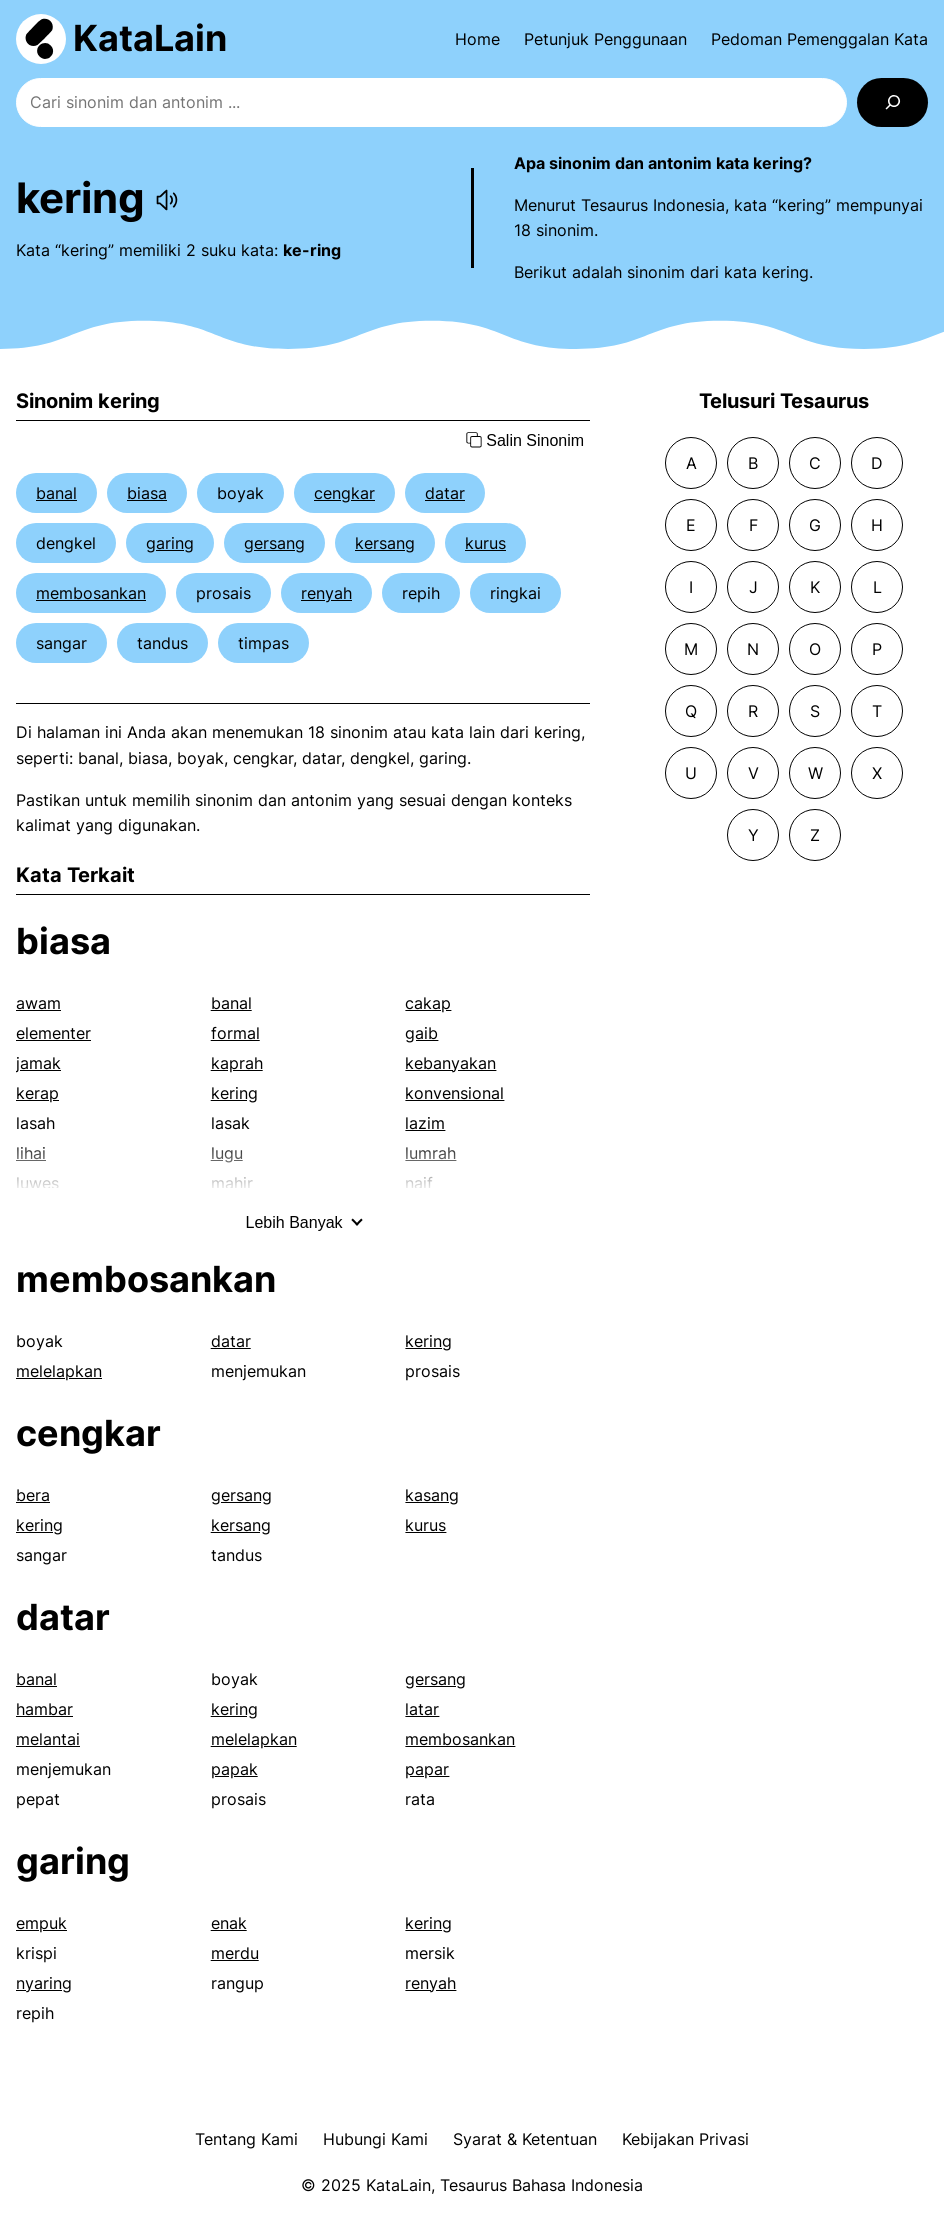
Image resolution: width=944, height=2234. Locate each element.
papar (427, 1769)
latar (422, 1709)
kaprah (237, 1063)
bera (33, 1495)
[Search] (892, 102)
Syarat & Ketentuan (525, 2139)
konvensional (454, 1093)
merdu (235, 1953)
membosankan (91, 593)
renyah (326, 593)
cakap (428, 1003)
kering (234, 1093)
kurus (485, 543)
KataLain (150, 38)
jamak (38, 1063)
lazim (425, 1123)
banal (56, 493)
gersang (274, 543)
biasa (147, 493)
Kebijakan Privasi (685, 2139)
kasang (432, 1495)
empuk (41, 1923)
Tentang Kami (246, 2139)
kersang (385, 543)
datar (445, 493)
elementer (53, 1033)
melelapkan (59, 1371)
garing (170, 543)
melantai (48, 1739)
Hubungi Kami (375, 2139)
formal (235, 1033)
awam (38, 1003)
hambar (44, 1709)
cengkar (344, 493)
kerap (37, 1093)
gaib (421, 1033)
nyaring (44, 1983)
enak (229, 1923)
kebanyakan (450, 1063)
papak (234, 1769)
